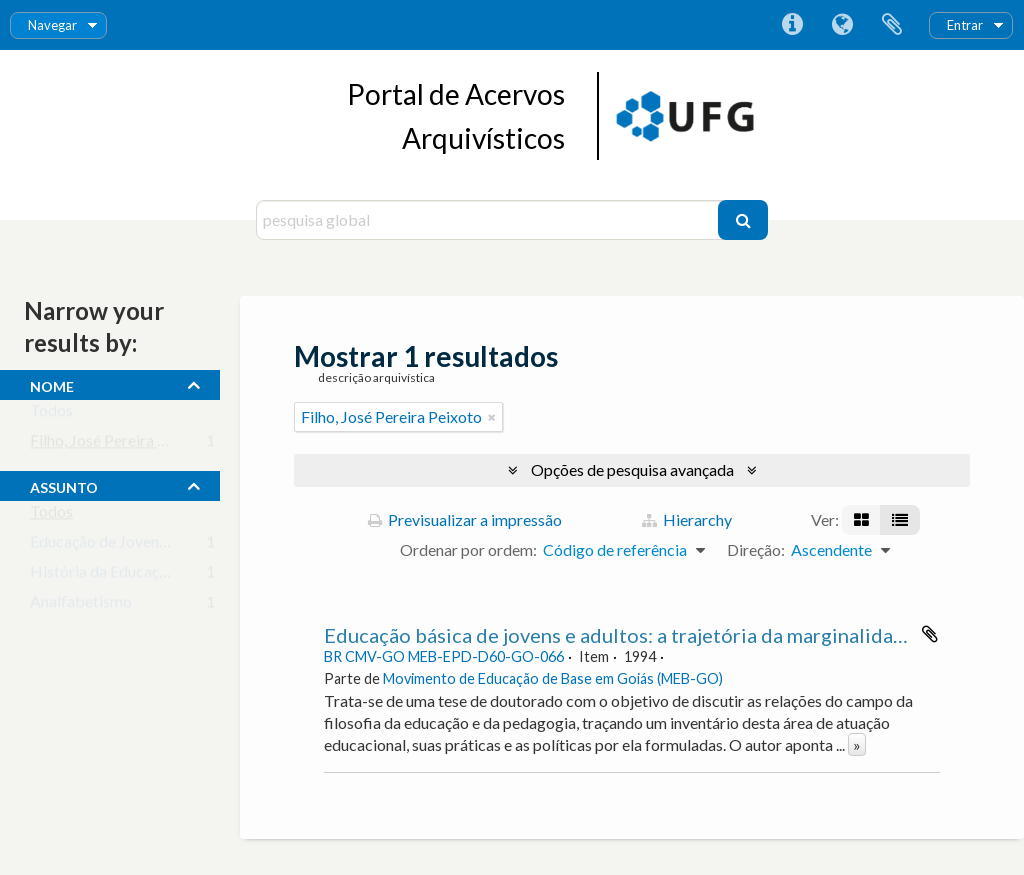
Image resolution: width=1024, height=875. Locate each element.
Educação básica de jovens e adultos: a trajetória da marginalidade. (622, 635)
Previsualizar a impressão (465, 519)
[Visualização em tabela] (900, 520)
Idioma (842, 25)
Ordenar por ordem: (468, 549)
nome (52, 384)
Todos (51, 414)
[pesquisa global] (489, 220)
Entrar (965, 25)
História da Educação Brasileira (137, 575)
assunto (64, 485)
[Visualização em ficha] (861, 520)
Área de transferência (892, 25)
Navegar (52, 25)
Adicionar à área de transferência (930, 634)
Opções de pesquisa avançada (632, 469)
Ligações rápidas (792, 25)
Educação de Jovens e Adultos (132, 545)
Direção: (756, 549)
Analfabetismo (81, 605)
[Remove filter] (492, 417)
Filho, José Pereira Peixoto (120, 444)
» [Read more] (857, 744)
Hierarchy (687, 519)
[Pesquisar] (743, 220)
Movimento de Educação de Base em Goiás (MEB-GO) (553, 678)
